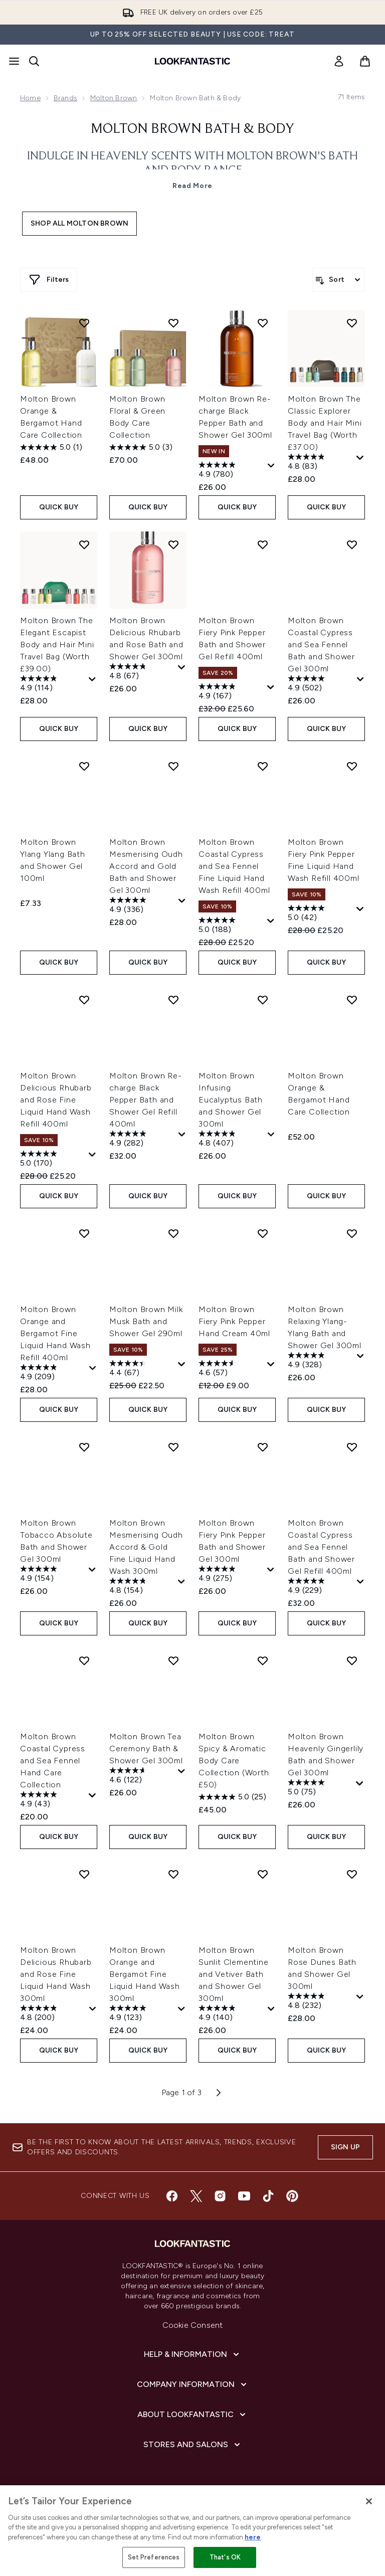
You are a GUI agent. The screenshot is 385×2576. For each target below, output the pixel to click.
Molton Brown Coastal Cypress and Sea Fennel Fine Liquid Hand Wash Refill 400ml (234, 866)
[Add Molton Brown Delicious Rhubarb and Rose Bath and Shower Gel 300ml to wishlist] (173, 544)
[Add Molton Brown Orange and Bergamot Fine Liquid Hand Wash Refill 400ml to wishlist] (84, 1233)
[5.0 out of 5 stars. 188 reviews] (232, 926)
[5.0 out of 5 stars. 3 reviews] (140, 447)
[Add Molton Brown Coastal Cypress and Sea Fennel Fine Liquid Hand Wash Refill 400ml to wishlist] (263, 766)
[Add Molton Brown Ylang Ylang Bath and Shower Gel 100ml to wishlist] (84, 766)
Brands (65, 98)
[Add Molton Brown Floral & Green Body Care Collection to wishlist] (173, 323)
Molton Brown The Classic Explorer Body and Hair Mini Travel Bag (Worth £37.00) (324, 423)
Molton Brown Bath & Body (192, 129)
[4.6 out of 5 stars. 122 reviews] (142, 1776)
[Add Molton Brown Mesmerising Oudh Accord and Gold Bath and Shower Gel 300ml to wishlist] (173, 766)
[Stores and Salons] (192, 2445)
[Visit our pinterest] (292, 2196)
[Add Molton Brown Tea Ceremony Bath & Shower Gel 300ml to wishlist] (173, 1660)
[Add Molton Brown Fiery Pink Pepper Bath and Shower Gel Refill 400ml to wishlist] (263, 544)
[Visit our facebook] (172, 2196)
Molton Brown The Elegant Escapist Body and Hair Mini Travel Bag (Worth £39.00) (57, 644)
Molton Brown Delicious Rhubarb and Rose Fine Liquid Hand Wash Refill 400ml (56, 1100)
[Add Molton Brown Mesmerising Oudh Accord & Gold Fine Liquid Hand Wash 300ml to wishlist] (173, 1447)
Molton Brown (113, 98)
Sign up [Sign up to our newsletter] (345, 2147)
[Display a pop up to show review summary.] (271, 465)
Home (30, 98)
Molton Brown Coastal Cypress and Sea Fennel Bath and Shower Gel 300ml (321, 644)
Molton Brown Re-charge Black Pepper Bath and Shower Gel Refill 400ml (145, 1100)
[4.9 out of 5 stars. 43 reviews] (53, 1800)
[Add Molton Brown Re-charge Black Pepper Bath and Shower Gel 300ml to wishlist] (263, 323)
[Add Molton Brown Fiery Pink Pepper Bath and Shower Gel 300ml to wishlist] (263, 1447)
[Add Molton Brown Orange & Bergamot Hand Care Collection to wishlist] (84, 323)
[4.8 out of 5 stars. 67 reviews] (142, 672)
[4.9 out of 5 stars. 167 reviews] (232, 692)
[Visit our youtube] (244, 2196)
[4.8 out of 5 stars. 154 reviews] (142, 1586)
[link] (339, 61)
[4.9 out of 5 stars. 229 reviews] (321, 1586)
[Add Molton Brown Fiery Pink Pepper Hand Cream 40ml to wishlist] (263, 1233)
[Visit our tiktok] (268, 2196)
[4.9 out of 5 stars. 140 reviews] (232, 2013)
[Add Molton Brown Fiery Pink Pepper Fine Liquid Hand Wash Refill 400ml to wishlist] (352, 766)
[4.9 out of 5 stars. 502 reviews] (321, 684)
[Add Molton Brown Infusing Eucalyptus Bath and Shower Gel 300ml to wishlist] (263, 1000)
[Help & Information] (192, 2354)
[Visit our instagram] (220, 2196)
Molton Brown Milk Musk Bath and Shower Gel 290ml (146, 1321)
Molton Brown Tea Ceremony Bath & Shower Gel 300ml (146, 1748)
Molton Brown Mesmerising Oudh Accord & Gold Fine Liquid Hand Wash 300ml (146, 1547)
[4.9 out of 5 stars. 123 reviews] (142, 2013)
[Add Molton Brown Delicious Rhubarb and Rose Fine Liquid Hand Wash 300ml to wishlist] (84, 1874)
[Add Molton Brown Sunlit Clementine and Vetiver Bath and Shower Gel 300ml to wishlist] (263, 1874)
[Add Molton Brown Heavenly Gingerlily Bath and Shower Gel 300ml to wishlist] (352, 1660)
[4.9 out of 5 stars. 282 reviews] (142, 1139)
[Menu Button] (14, 61)
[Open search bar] (34, 61)
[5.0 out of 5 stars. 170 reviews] (53, 1159)
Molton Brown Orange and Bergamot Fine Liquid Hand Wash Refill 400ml (55, 1333)
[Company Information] (193, 2384)
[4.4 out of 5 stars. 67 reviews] (142, 1369)
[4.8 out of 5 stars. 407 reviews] (232, 1139)
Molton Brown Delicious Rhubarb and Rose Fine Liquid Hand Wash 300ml (56, 1974)
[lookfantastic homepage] (192, 61)
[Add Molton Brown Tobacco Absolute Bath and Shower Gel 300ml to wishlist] (84, 1447)
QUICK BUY (59, 507)
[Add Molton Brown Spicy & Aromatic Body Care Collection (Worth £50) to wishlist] (263, 1660)
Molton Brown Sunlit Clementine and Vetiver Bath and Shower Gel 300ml (234, 1974)
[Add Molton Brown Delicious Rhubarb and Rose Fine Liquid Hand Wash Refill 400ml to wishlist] (84, 1000)
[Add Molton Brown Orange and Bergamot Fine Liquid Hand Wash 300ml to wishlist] (173, 1874)
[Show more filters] (48, 280)
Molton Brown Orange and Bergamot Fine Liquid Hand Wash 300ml (144, 1974)
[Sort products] (338, 280)
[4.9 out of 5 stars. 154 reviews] (53, 1574)
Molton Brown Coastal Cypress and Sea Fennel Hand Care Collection (52, 1760)
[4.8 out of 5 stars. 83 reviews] (321, 462)
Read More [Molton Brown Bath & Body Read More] (192, 185)
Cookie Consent (192, 2325)
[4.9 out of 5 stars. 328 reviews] (321, 1361)
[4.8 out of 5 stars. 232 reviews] (321, 2001)
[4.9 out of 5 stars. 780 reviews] (232, 470)
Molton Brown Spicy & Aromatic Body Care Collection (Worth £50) (234, 1760)
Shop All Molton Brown (79, 223)
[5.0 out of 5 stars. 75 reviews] (320, 1788)
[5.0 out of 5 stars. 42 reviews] (321, 914)
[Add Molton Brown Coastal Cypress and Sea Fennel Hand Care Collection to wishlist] (84, 1660)
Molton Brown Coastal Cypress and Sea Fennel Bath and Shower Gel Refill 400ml (321, 1547)
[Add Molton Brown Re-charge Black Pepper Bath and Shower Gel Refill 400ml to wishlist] (173, 1000)
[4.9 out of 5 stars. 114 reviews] (53, 684)
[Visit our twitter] (196, 2196)
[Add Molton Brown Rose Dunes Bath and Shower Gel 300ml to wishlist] (352, 1874)
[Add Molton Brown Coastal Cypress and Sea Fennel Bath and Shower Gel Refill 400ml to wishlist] (352, 1447)
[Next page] (219, 2093)
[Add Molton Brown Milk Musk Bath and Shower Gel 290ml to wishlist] (173, 1233)
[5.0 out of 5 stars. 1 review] (51, 447)
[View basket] (365, 61)
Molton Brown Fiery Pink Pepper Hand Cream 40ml (234, 1321)
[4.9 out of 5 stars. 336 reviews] (142, 905)
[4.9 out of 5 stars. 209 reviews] (53, 1373)
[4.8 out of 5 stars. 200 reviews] (53, 2013)
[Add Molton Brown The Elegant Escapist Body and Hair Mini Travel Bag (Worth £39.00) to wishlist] (84, 544)
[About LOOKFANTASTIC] (192, 2415)
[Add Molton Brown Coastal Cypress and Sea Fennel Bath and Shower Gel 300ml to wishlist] (352, 544)
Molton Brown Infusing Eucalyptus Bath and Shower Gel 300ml (231, 1100)
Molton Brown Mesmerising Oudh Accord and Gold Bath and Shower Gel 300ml (146, 866)
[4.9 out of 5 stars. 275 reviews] (232, 1574)
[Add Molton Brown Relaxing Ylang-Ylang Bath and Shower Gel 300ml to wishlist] (352, 1233)
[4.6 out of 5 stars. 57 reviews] (232, 1369)
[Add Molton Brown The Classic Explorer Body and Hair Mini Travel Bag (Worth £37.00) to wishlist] (352, 323)
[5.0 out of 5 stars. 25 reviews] (232, 1797)
